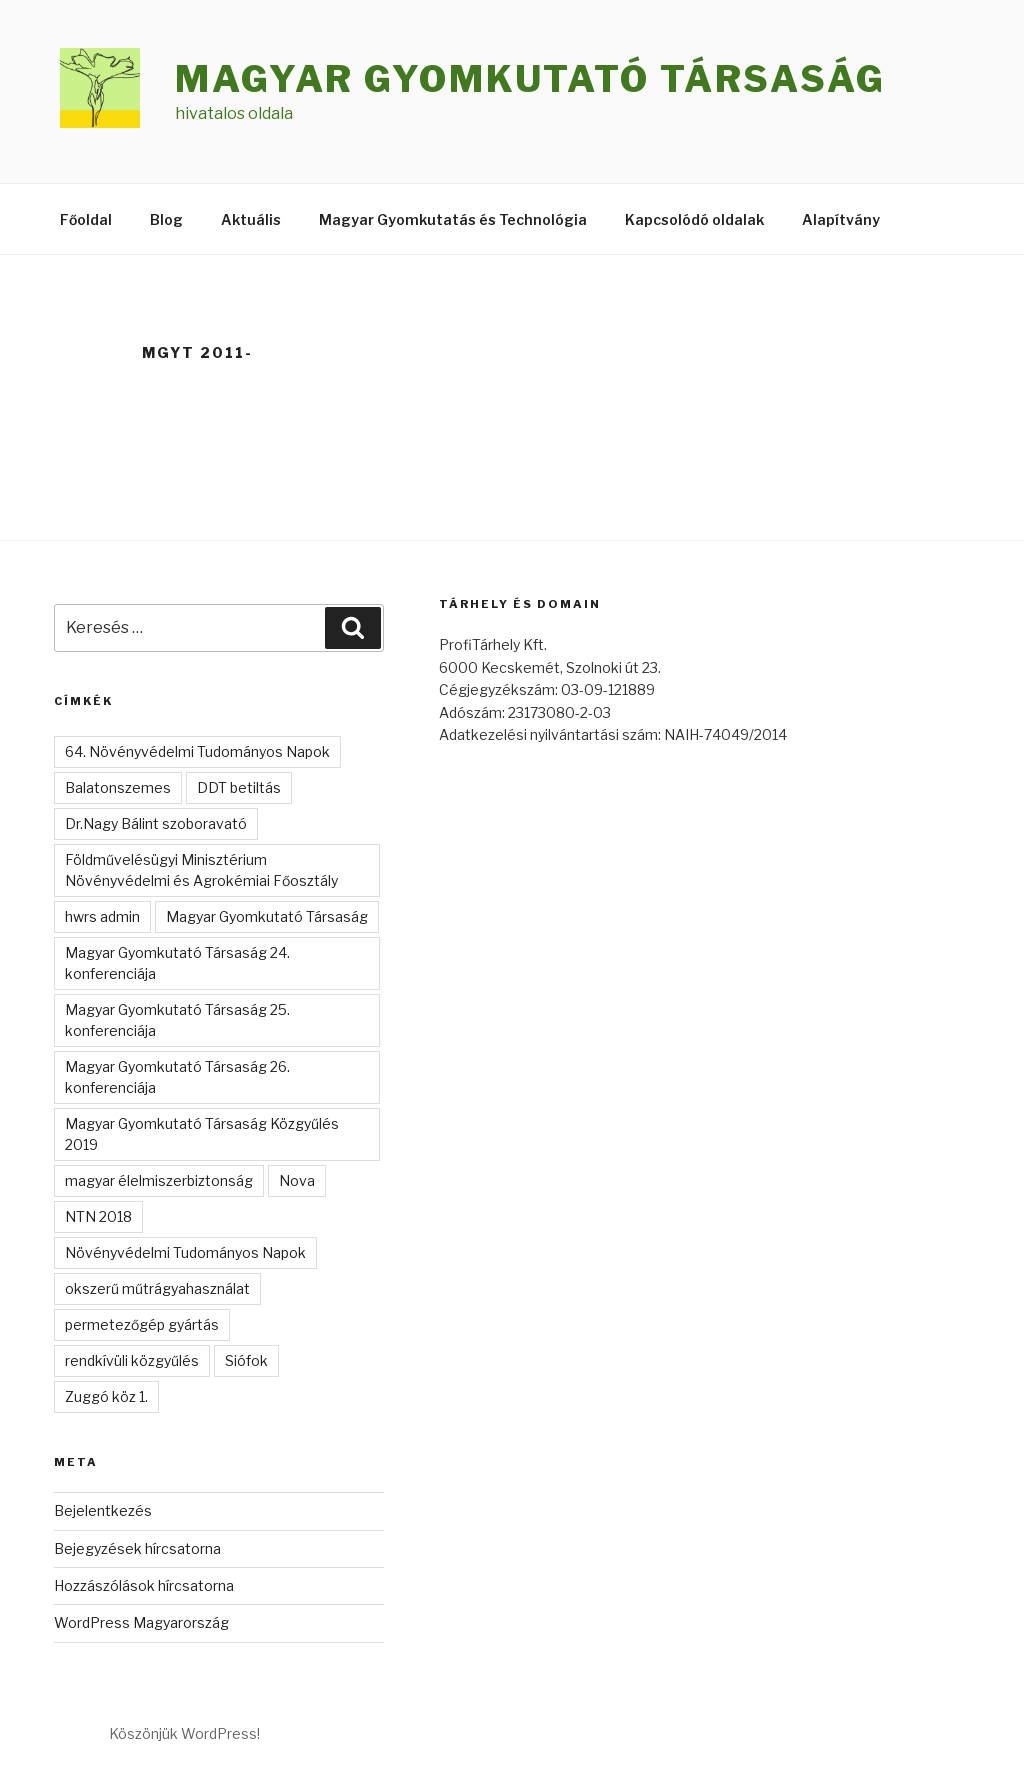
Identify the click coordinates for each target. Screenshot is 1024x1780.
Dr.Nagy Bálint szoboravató (156, 823)
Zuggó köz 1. (106, 1396)
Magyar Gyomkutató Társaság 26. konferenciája (177, 1077)
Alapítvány (841, 219)
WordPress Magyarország (141, 1622)
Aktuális (251, 219)
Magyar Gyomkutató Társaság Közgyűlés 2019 (202, 1134)
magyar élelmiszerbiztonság (159, 1180)
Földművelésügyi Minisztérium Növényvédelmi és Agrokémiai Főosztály (201, 870)
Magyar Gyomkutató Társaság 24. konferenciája (177, 963)
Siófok (246, 1360)
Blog (166, 219)
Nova (297, 1180)
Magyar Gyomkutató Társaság (530, 79)
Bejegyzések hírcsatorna (137, 1548)
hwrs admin (102, 916)
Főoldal (86, 219)
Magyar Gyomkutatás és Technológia (453, 219)
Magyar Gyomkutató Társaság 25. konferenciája (177, 1020)
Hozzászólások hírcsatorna (144, 1585)
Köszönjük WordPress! (184, 1733)
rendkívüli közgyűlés (132, 1360)
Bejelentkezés (103, 1510)
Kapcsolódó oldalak (694, 219)
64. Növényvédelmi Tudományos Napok (197, 751)
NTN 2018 (98, 1216)
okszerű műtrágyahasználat (157, 1288)
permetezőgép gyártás (142, 1324)
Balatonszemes (118, 787)
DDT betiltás (239, 787)
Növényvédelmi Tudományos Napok (185, 1252)
